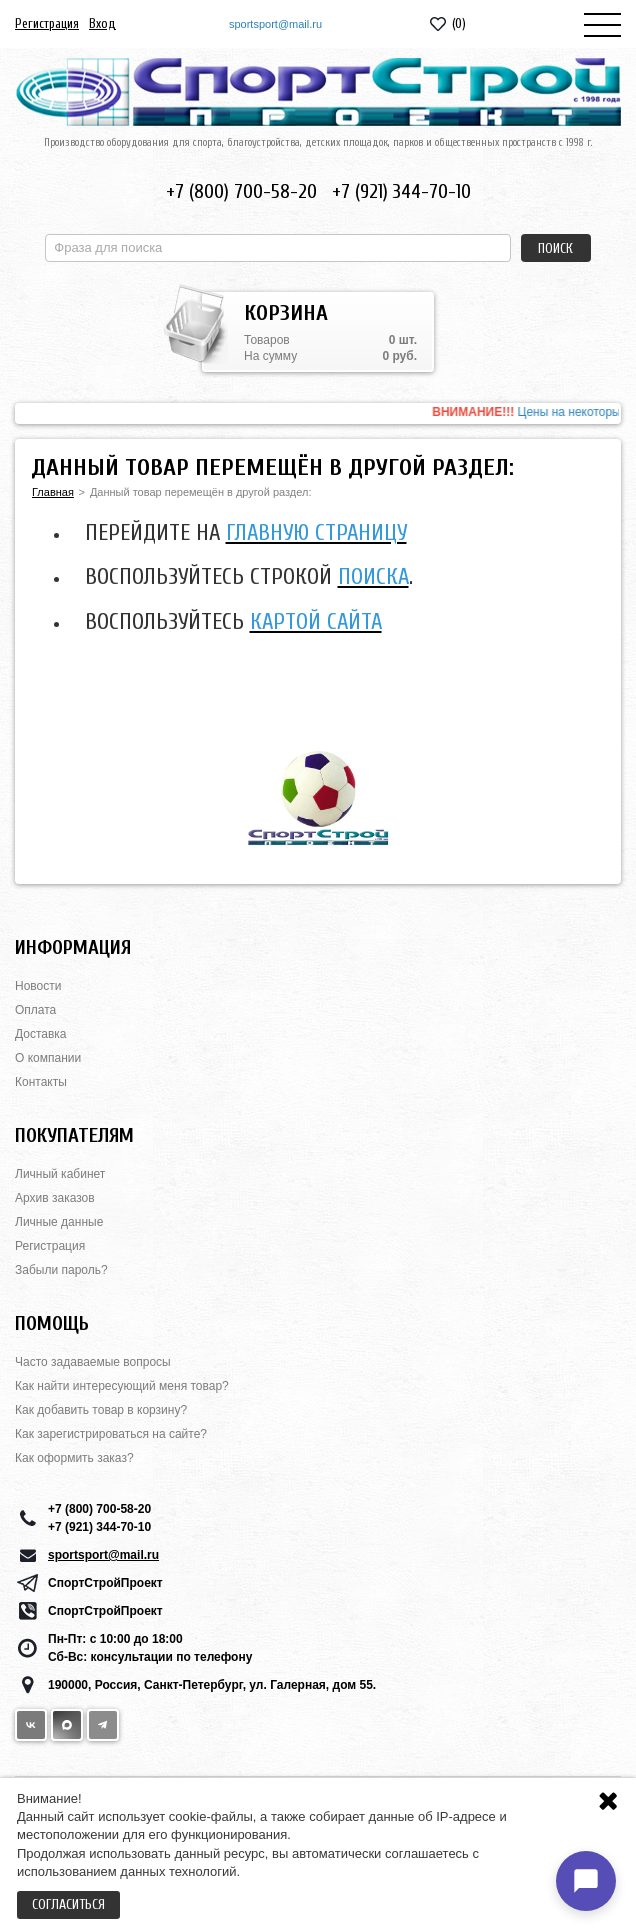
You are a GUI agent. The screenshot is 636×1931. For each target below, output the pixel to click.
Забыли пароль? (61, 1270)
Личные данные (59, 1222)
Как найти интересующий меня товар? (122, 1386)
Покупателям (74, 1135)
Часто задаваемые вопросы (93, 1362)
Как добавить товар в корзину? (101, 1410)
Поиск (555, 248)
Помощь (52, 1323)
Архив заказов (55, 1198)
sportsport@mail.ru (275, 24)
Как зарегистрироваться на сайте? (111, 1434)
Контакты (41, 1082)
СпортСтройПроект (105, 1583)
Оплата (35, 1010)
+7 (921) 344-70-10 (401, 191)
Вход (102, 23)
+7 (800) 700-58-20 (241, 191)
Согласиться (68, 1904)
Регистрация (47, 23)
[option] (318, 413)
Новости (38, 986)
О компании (48, 1058)
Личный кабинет (60, 1174)
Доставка (41, 1034)
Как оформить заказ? (74, 1458)
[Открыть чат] (586, 1881)
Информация (73, 947)
